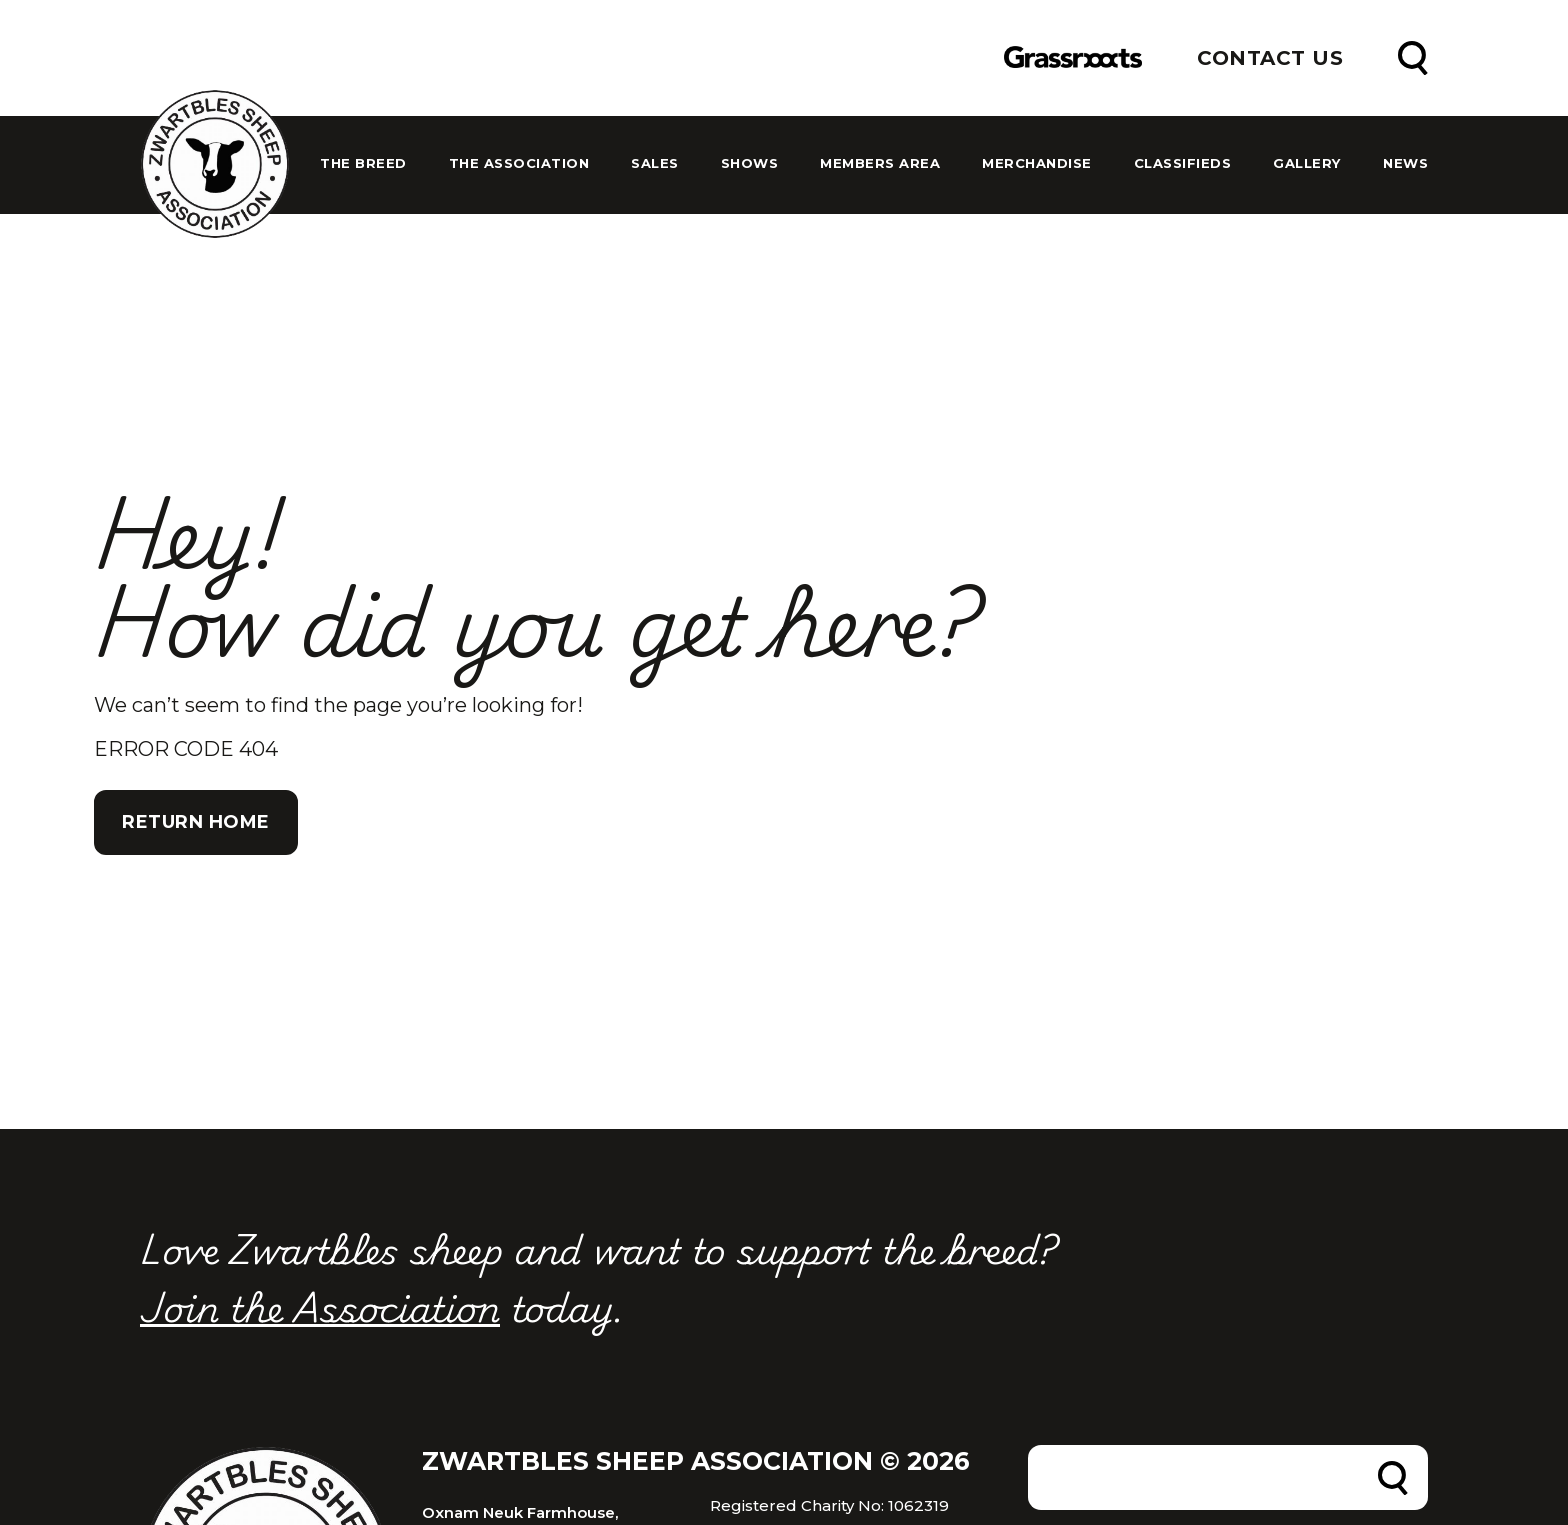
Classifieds (1183, 163)
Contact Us (1270, 58)
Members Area (880, 163)
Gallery (1307, 163)
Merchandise (1037, 163)
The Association (519, 163)
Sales (655, 163)
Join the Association (320, 1306)
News (1405, 163)
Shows (750, 163)
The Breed (363, 163)
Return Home (196, 822)
